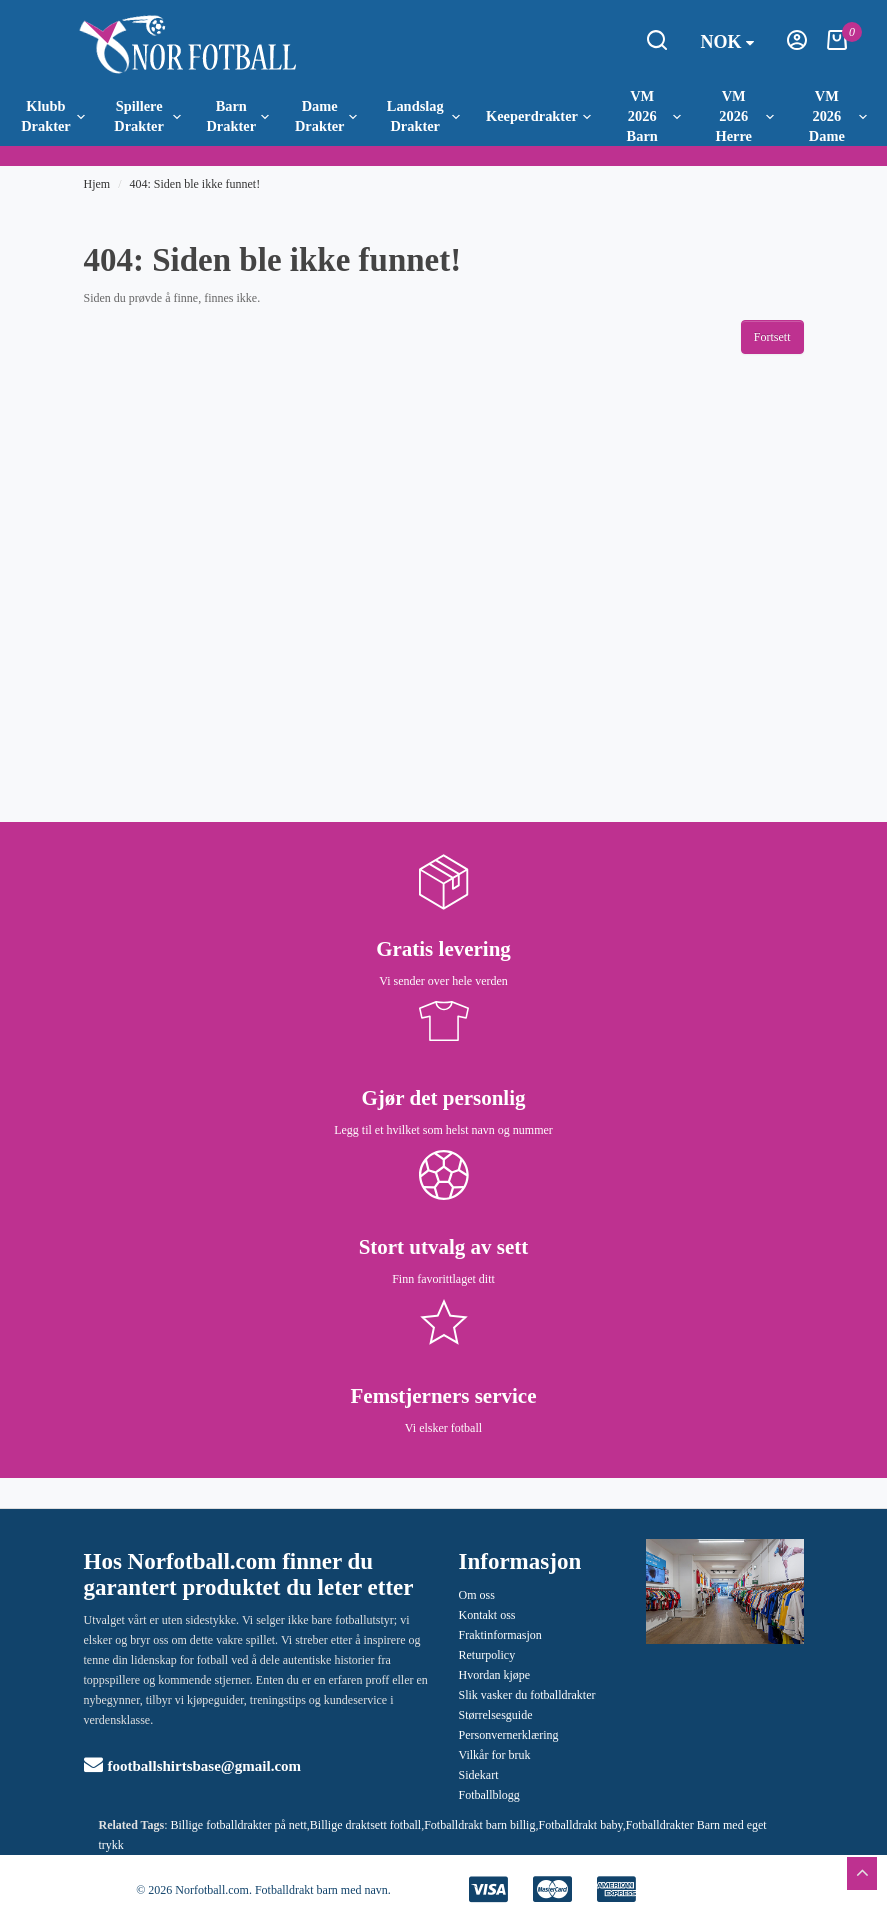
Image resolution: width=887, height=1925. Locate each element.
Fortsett (772, 337)
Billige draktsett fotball (365, 1825)
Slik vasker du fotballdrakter (527, 1695)
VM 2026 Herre (744, 116)
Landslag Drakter (423, 116)
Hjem (97, 184)
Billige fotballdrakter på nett (239, 1825)
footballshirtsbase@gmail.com (193, 1766)
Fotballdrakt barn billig (479, 1825)
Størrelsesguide (496, 1715)
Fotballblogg (489, 1795)
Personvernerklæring (509, 1735)
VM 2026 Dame (838, 116)
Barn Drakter (237, 116)
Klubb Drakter (53, 116)
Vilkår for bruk (495, 1755)
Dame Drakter (326, 116)
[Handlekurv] (837, 46)
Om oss (477, 1595)
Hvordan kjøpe (495, 1675)
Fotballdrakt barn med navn (321, 1890)
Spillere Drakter (147, 116)
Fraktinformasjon (500, 1635)
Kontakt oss (487, 1615)
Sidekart (479, 1775)
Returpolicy (487, 1655)
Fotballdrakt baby (580, 1825)
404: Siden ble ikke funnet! (195, 184)
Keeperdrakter (538, 116)
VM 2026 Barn (654, 116)
